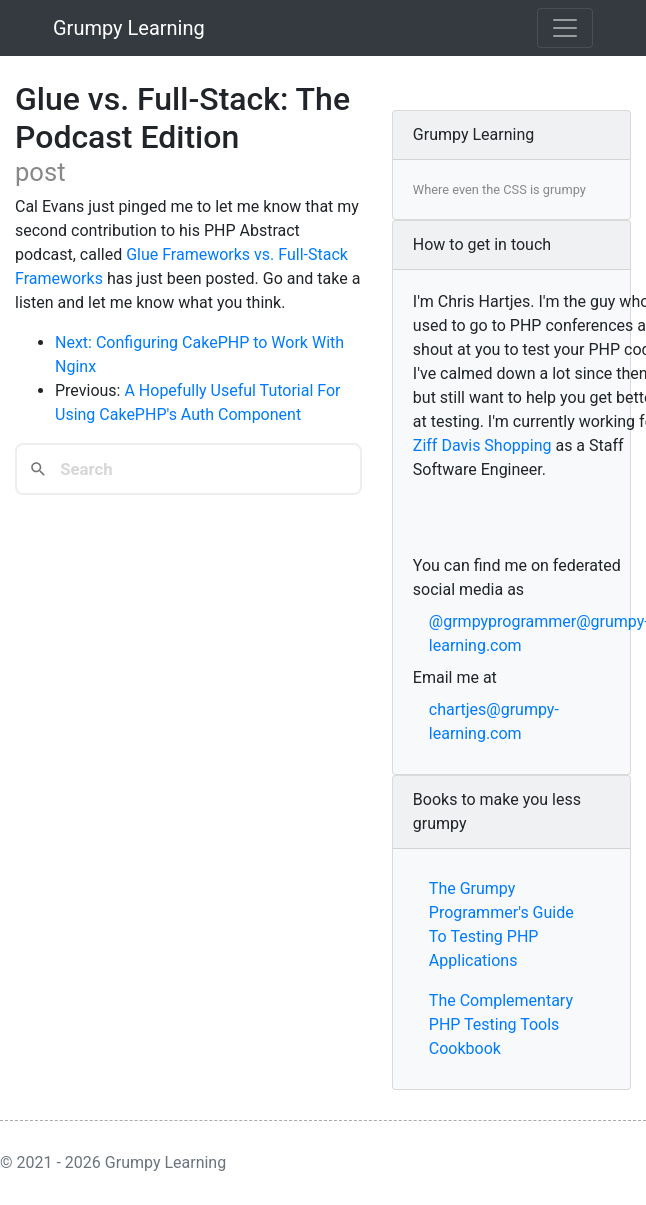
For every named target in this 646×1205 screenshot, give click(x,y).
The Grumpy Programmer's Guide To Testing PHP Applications (501, 924)
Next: (75, 342)
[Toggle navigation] (565, 28)
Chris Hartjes (484, 301)
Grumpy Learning (129, 28)
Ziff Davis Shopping (482, 445)
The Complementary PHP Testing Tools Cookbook (501, 1024)
